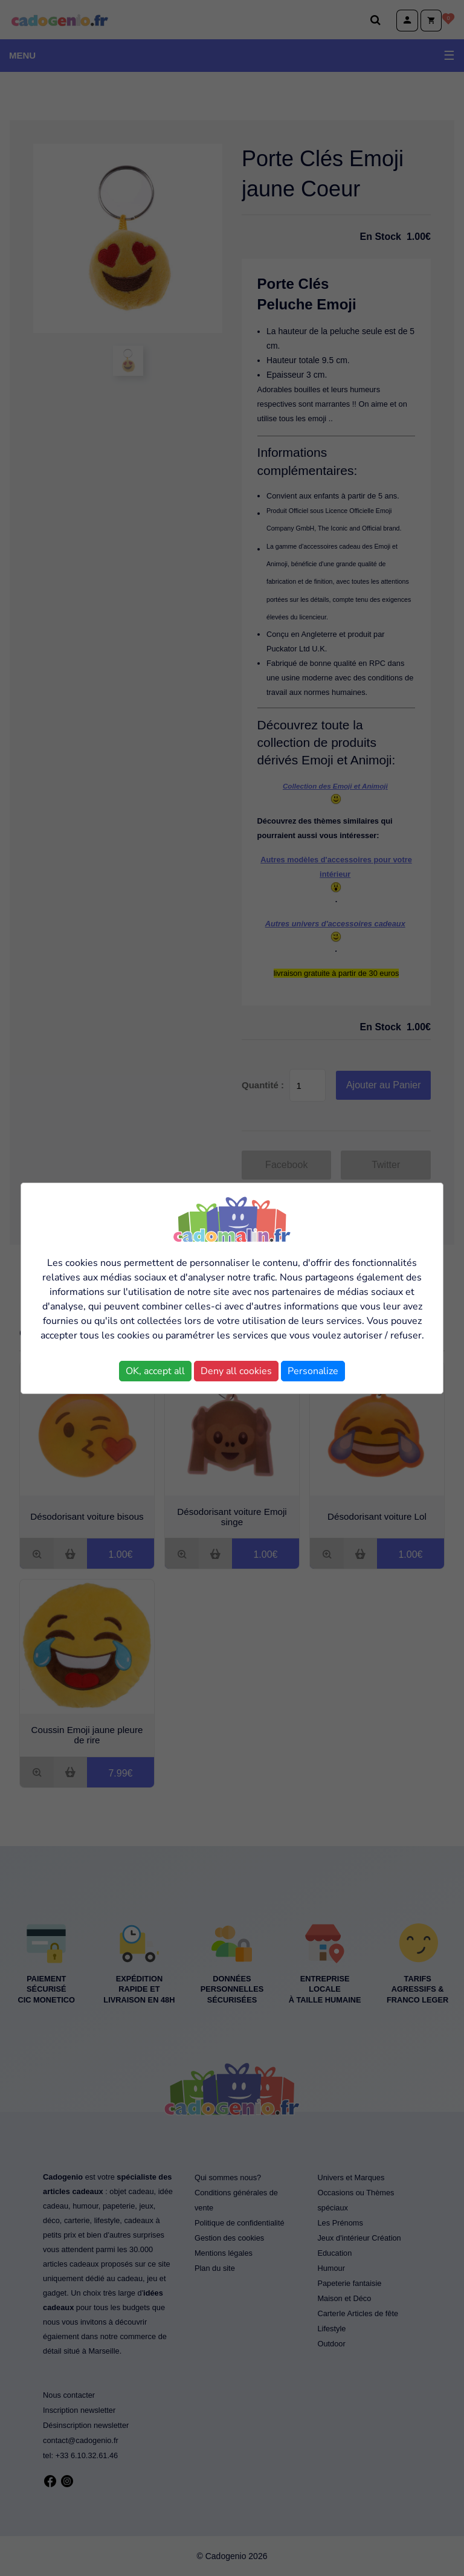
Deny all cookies (236, 1371)
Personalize (313, 1371)
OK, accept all (155, 1371)
